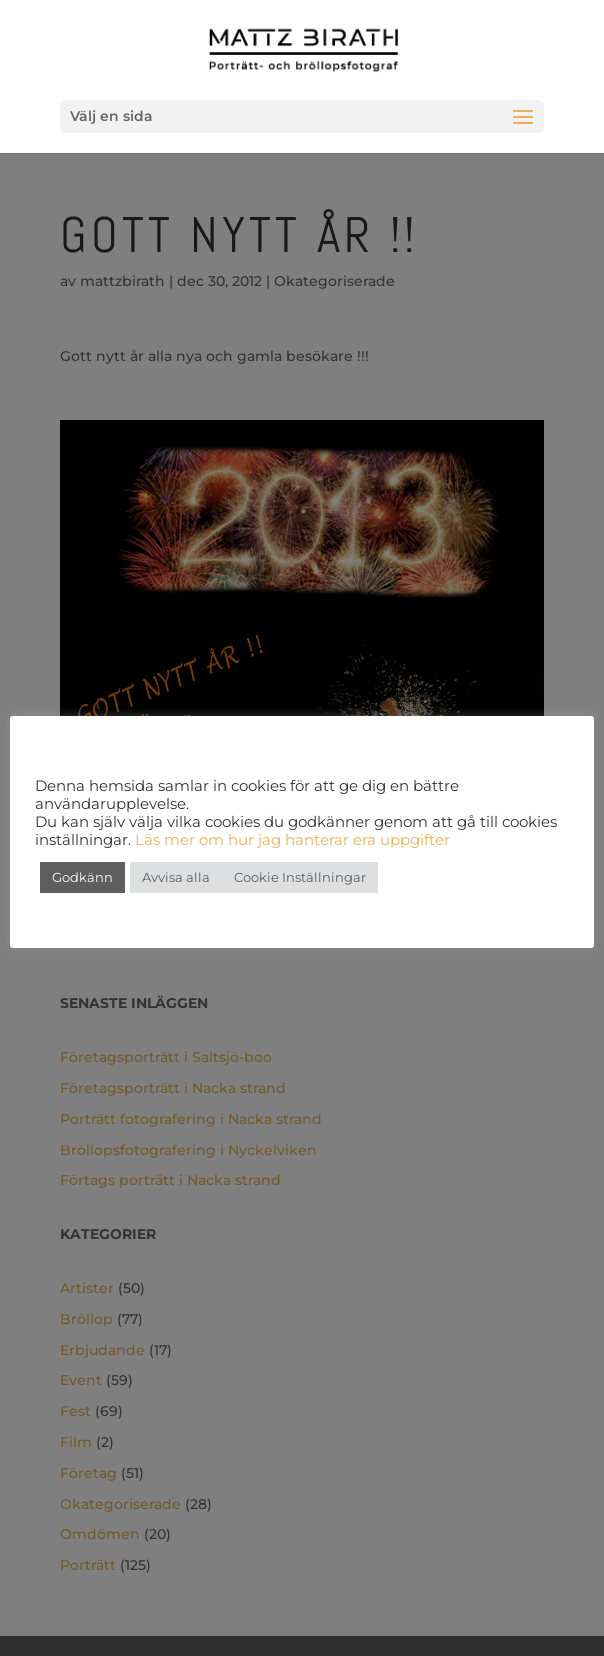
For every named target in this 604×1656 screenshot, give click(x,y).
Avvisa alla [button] (176, 877)
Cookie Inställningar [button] (300, 877)
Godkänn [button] (82, 877)
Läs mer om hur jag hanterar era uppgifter (290, 840)
